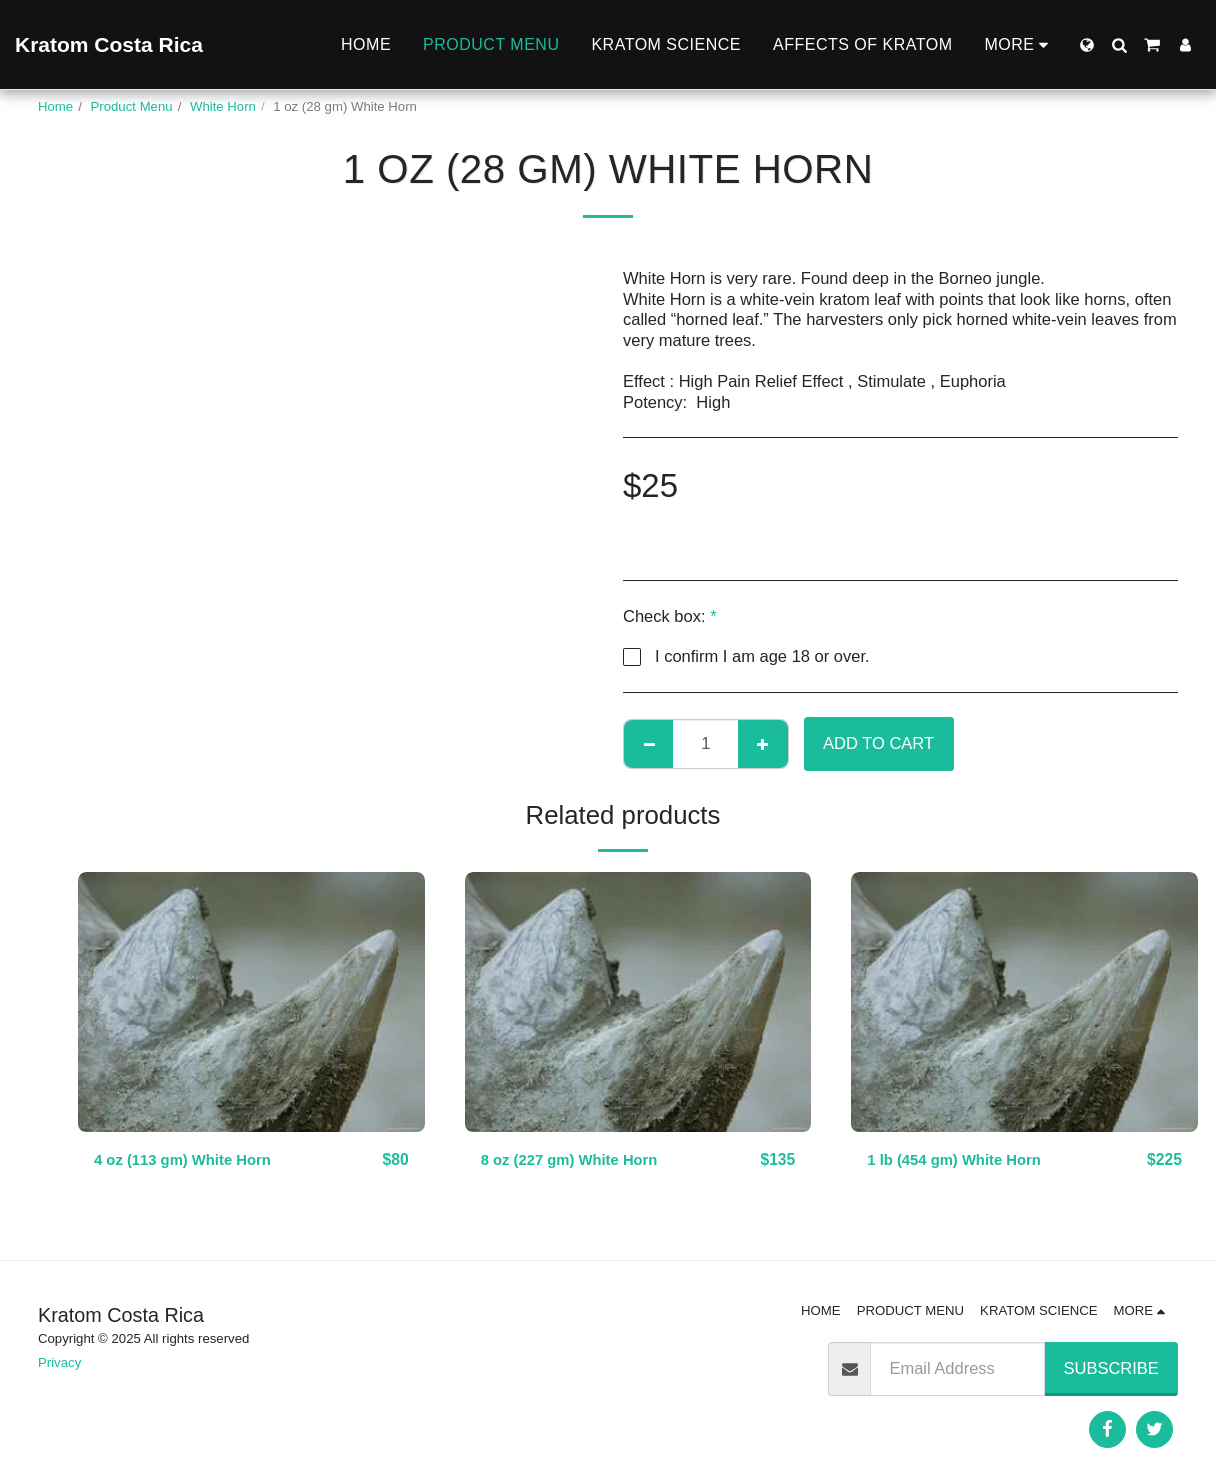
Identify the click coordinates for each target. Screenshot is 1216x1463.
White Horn (223, 106)
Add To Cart (878, 743)
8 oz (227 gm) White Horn (579, 1160)
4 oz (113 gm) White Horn (192, 1160)
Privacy (59, 1362)
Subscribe (1111, 1368)
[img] (251, 1002)
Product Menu (132, 106)
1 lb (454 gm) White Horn (963, 1160)
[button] (1119, 45)
